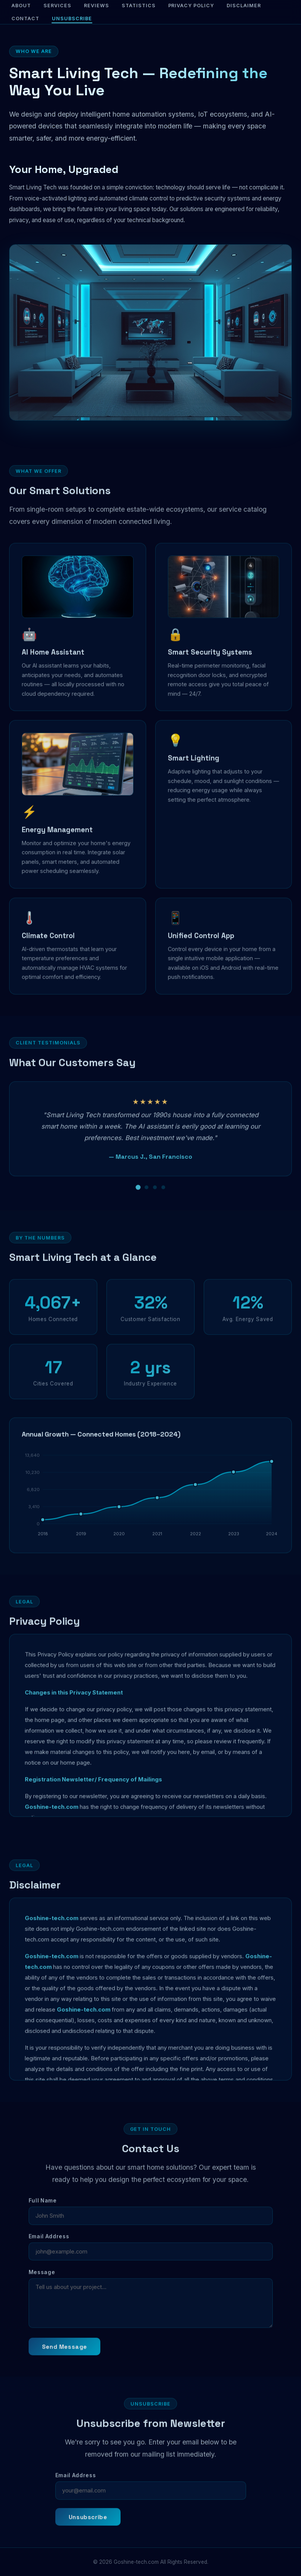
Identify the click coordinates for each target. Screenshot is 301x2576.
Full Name (43, 2212)
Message (42, 2284)
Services (57, 5)
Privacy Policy (191, 5)
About (21, 5)
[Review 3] (155, 1199)
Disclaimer (244, 5)
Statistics (139, 5)
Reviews (96, 5)
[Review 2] (146, 1199)
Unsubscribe (72, 18)
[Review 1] (137, 1199)
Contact (25, 18)
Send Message (64, 2358)
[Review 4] (163, 1199)
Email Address (49, 2248)
